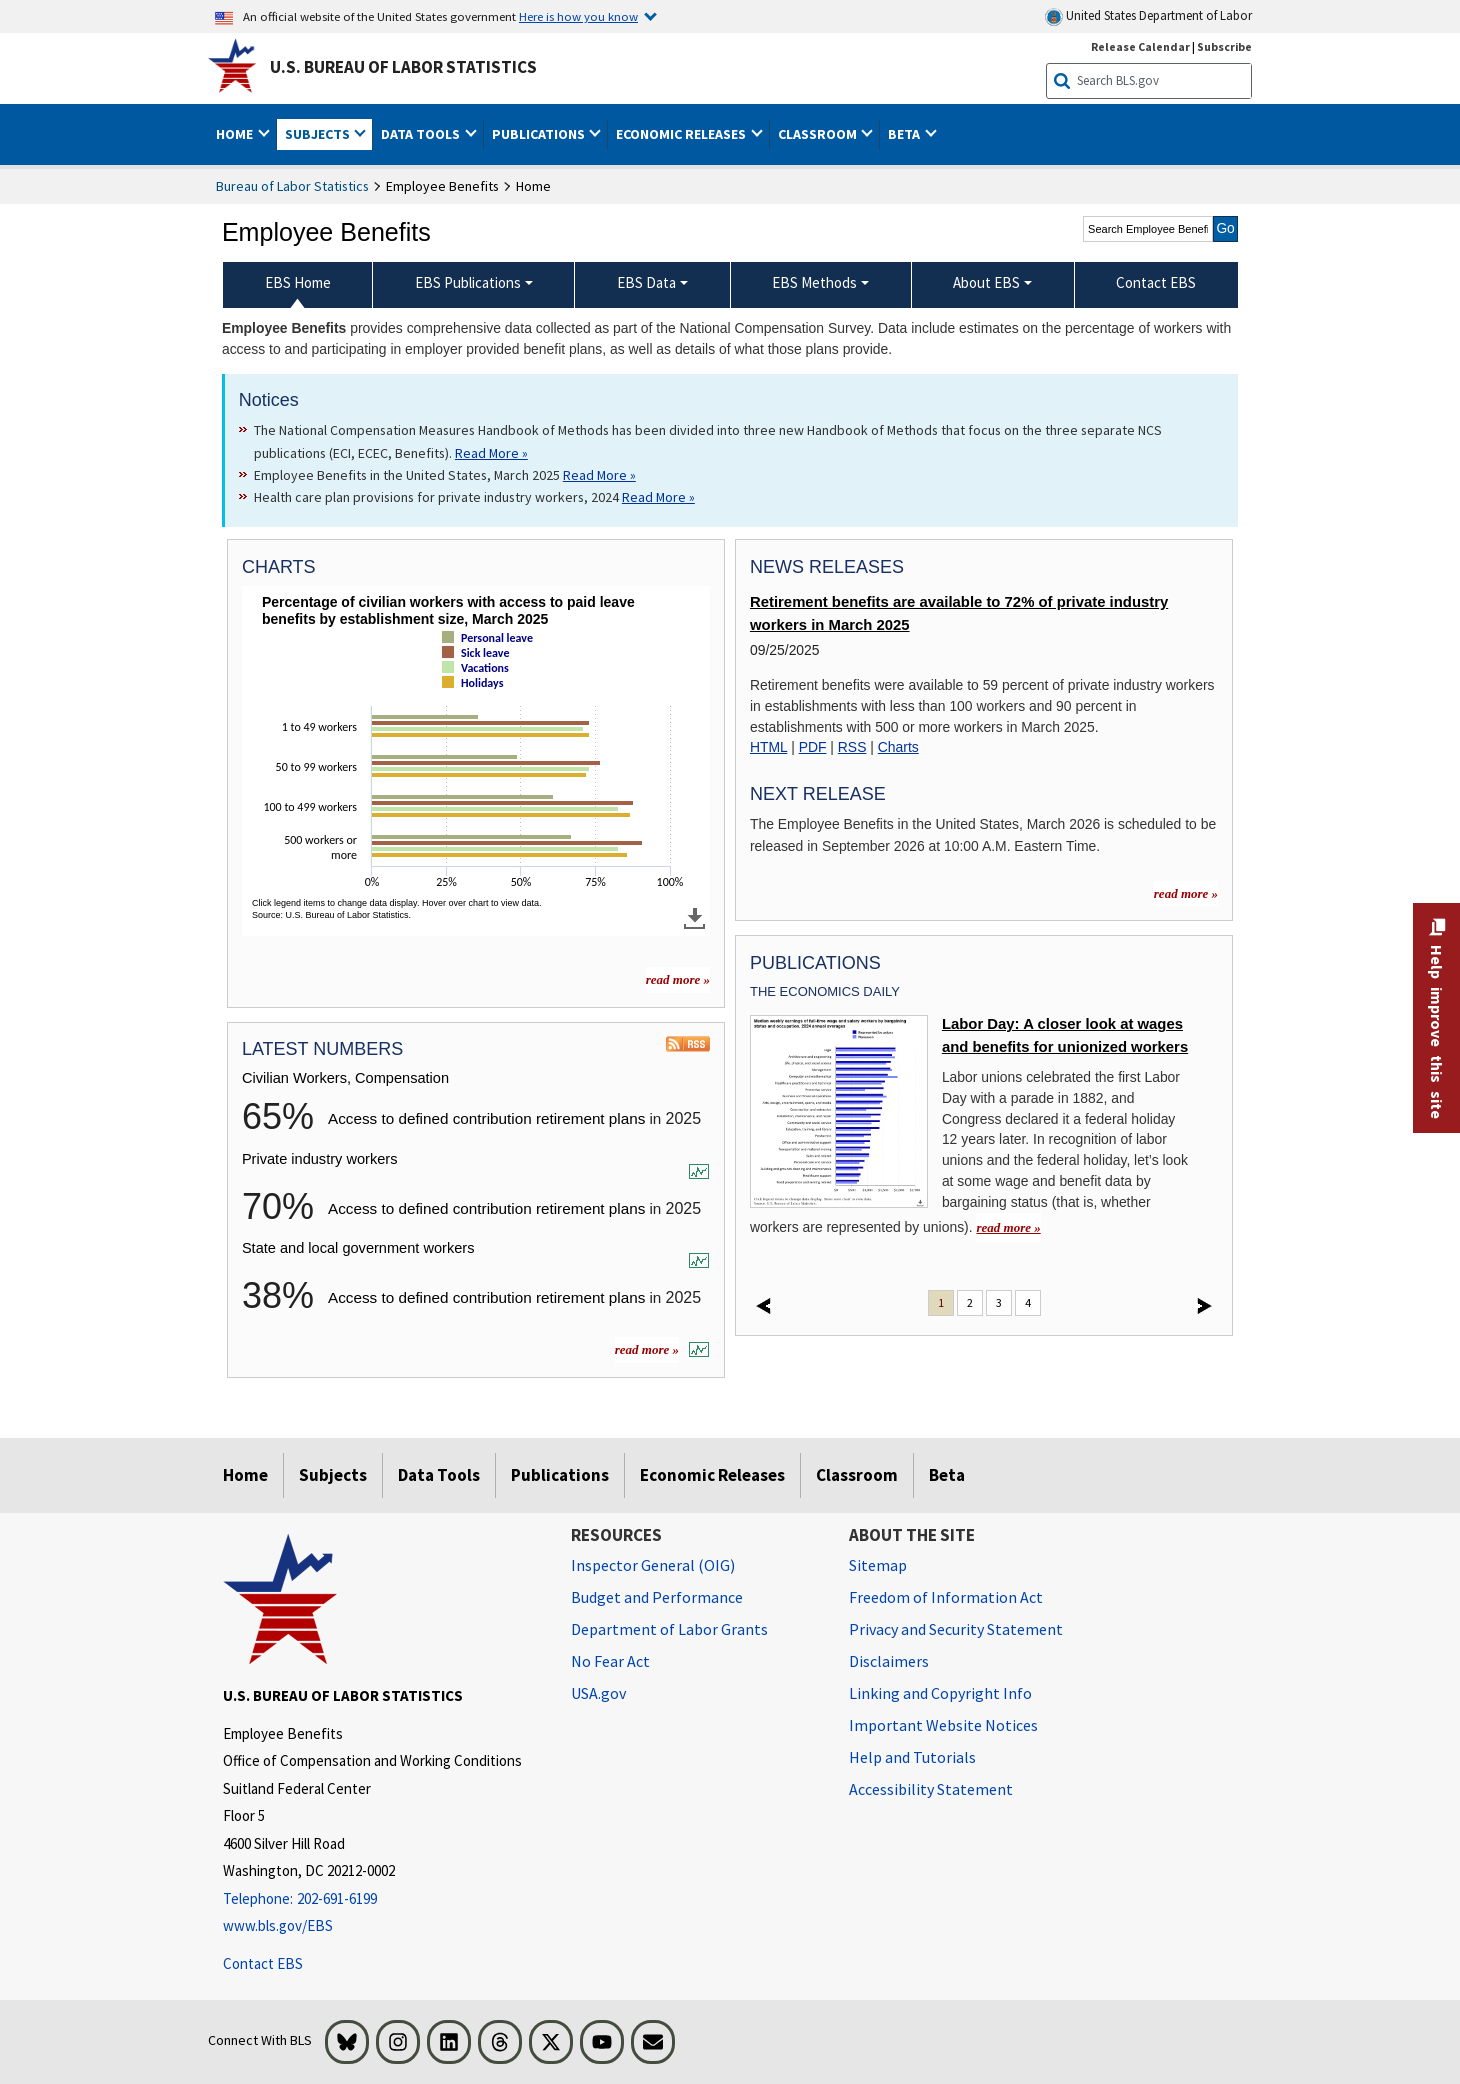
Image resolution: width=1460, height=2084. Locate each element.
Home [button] (236, 134)
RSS (852, 747)
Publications (560, 1475)
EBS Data (646, 282)
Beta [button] (905, 134)
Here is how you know (578, 16)
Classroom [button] (819, 134)
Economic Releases (712, 1475)
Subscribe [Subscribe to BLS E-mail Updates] (1224, 46)
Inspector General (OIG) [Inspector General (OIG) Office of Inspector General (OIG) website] (653, 1565)
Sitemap (878, 1565)
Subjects (333, 1475)
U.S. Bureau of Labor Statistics (403, 67)
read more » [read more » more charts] (678, 979)
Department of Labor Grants (669, 1629)
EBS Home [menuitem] (298, 282)
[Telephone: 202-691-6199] (382, 1899)
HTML (768, 747)
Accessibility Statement (931, 1789)
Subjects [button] (319, 134)
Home (245, 1475)
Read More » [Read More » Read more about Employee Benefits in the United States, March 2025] (599, 475)
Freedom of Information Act (946, 1597)
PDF (813, 747)
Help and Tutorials (912, 1757)
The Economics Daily (825, 991)
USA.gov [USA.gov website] (598, 1693)
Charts (898, 747)
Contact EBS (263, 1963)
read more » (647, 1349)
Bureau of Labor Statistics (292, 186)
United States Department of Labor (1148, 16)
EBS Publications (468, 282)
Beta (947, 1475)
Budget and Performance (657, 1597)
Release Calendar (1140, 46)
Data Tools (439, 1475)
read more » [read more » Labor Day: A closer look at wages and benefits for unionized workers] (1008, 1227)
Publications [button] (540, 134)
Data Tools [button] (422, 134)
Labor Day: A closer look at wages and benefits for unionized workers (1065, 1035)
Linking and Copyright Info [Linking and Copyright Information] (940, 1693)
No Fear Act (610, 1661)
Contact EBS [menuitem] (1156, 282)
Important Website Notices (943, 1725)
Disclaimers (889, 1661)
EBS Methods (814, 282)
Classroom (857, 1475)
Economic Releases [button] (682, 134)
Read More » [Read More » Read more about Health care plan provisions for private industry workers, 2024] (658, 497)
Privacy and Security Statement (956, 1629)
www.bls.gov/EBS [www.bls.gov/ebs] (278, 1925)
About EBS (986, 282)
